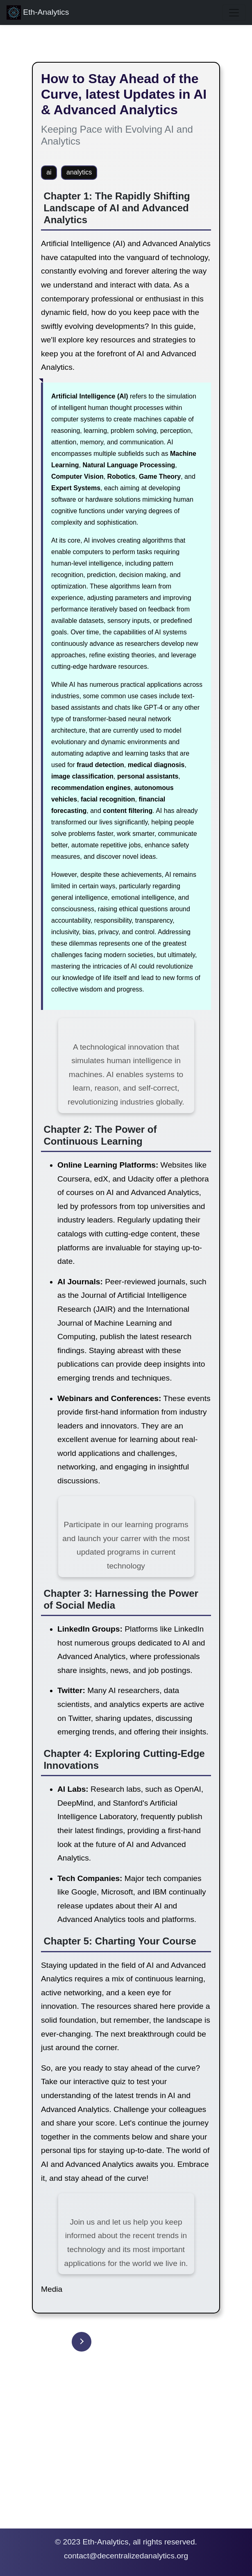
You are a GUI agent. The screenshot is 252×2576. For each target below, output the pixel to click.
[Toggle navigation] (233, 13)
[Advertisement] (126, 2452)
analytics (79, 172)
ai (48, 172)
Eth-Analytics (38, 12)
